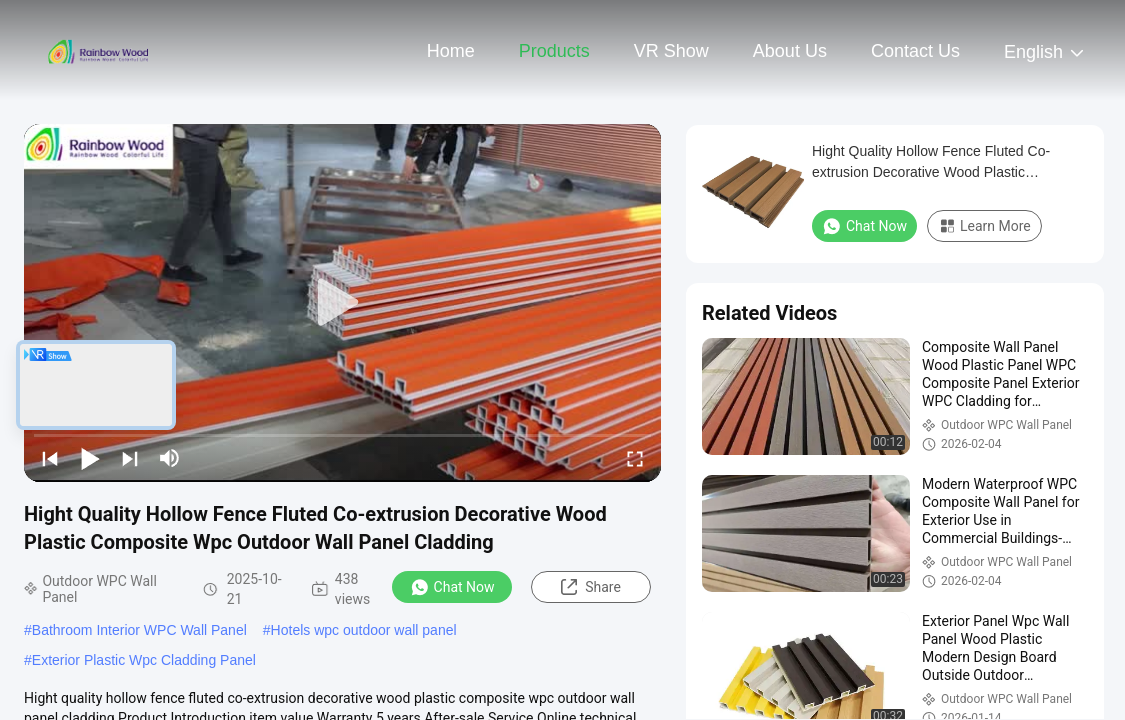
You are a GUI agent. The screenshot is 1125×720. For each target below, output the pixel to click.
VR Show (671, 51)
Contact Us (915, 51)
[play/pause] (90, 458)
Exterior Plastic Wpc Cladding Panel (144, 660)
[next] (130, 458)
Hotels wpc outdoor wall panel (364, 630)
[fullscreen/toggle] (635, 458)
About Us (790, 51)
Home (451, 51)
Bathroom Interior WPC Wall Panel (139, 630)
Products (554, 51)
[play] (343, 303)
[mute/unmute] (170, 458)
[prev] (50, 458)
